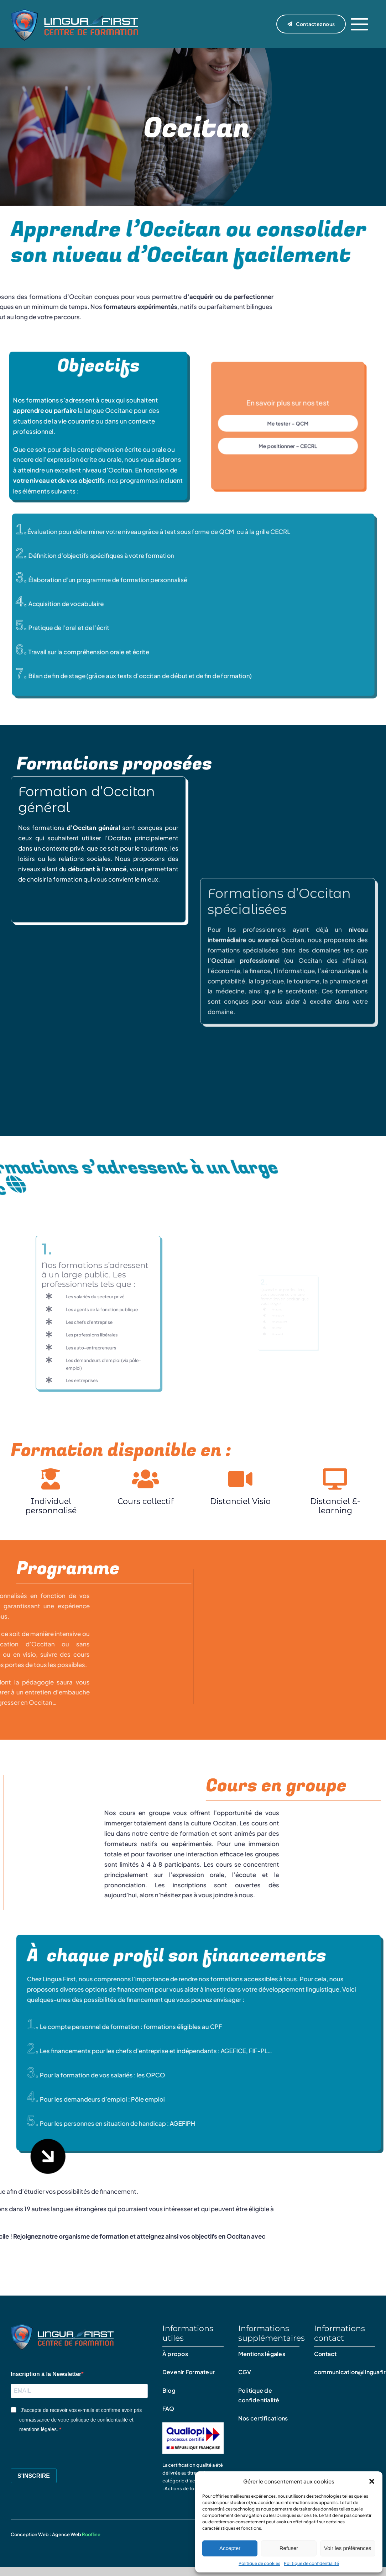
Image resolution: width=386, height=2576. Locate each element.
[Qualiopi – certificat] (193, 2423)
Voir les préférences (347, 2548)
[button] (371, 2481)
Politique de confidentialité (311, 2563)
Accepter (229, 2548)
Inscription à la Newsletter (46, 2374)
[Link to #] (359, 24)
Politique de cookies (259, 2563)
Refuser (289, 2548)
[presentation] (65, 2449)
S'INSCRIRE (33, 2476)
